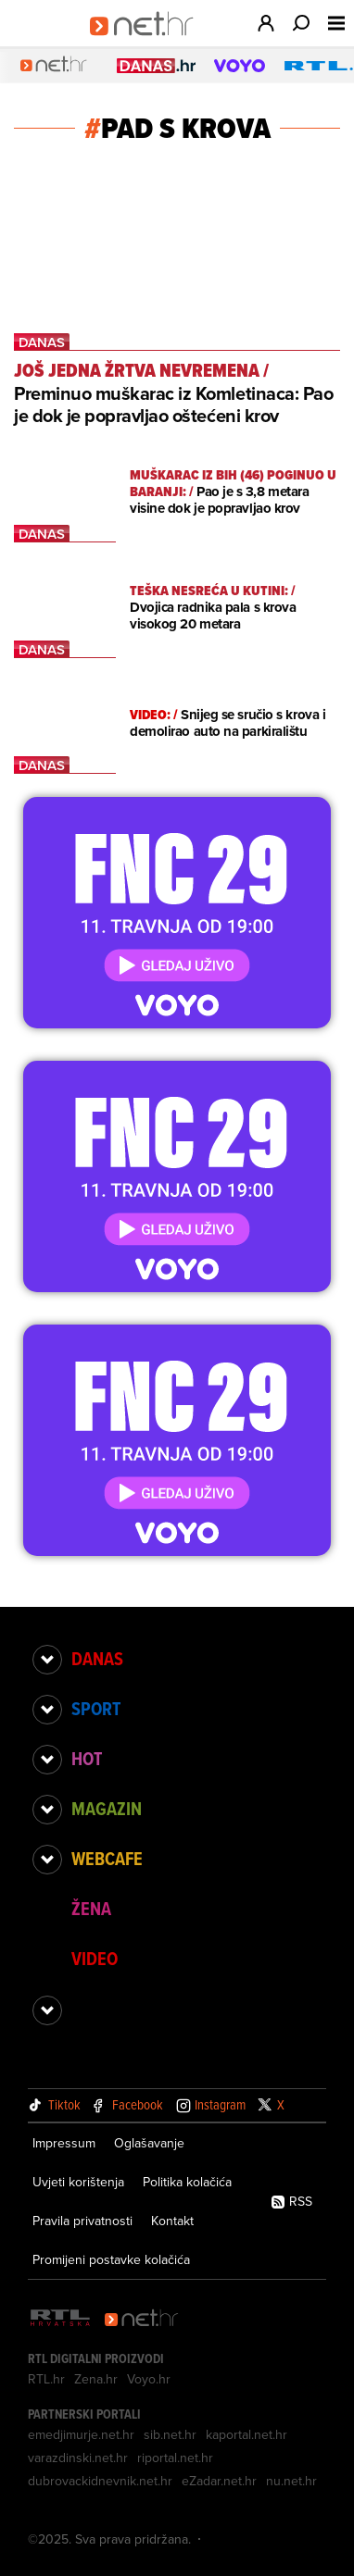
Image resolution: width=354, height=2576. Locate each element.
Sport (95, 1709)
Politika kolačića (187, 2181)
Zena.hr (96, 2379)
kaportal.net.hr (246, 2434)
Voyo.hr (149, 2379)
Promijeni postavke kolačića (111, 2259)
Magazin (106, 1809)
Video (94, 1959)
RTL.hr (46, 2379)
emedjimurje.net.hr (81, 2434)
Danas (97, 1659)
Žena (91, 1909)
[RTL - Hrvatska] (60, 2319)
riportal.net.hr (175, 2457)
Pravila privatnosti (82, 2220)
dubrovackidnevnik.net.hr (100, 2480)
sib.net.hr (170, 2434)
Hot (86, 1759)
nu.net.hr (291, 2480)
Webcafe (107, 1859)
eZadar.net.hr (219, 2480)
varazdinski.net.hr (78, 2457)
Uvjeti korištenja (78, 2181)
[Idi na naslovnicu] (148, 42)
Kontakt (172, 2220)
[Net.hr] (142, 2319)
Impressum (63, 2143)
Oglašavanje (149, 2143)
